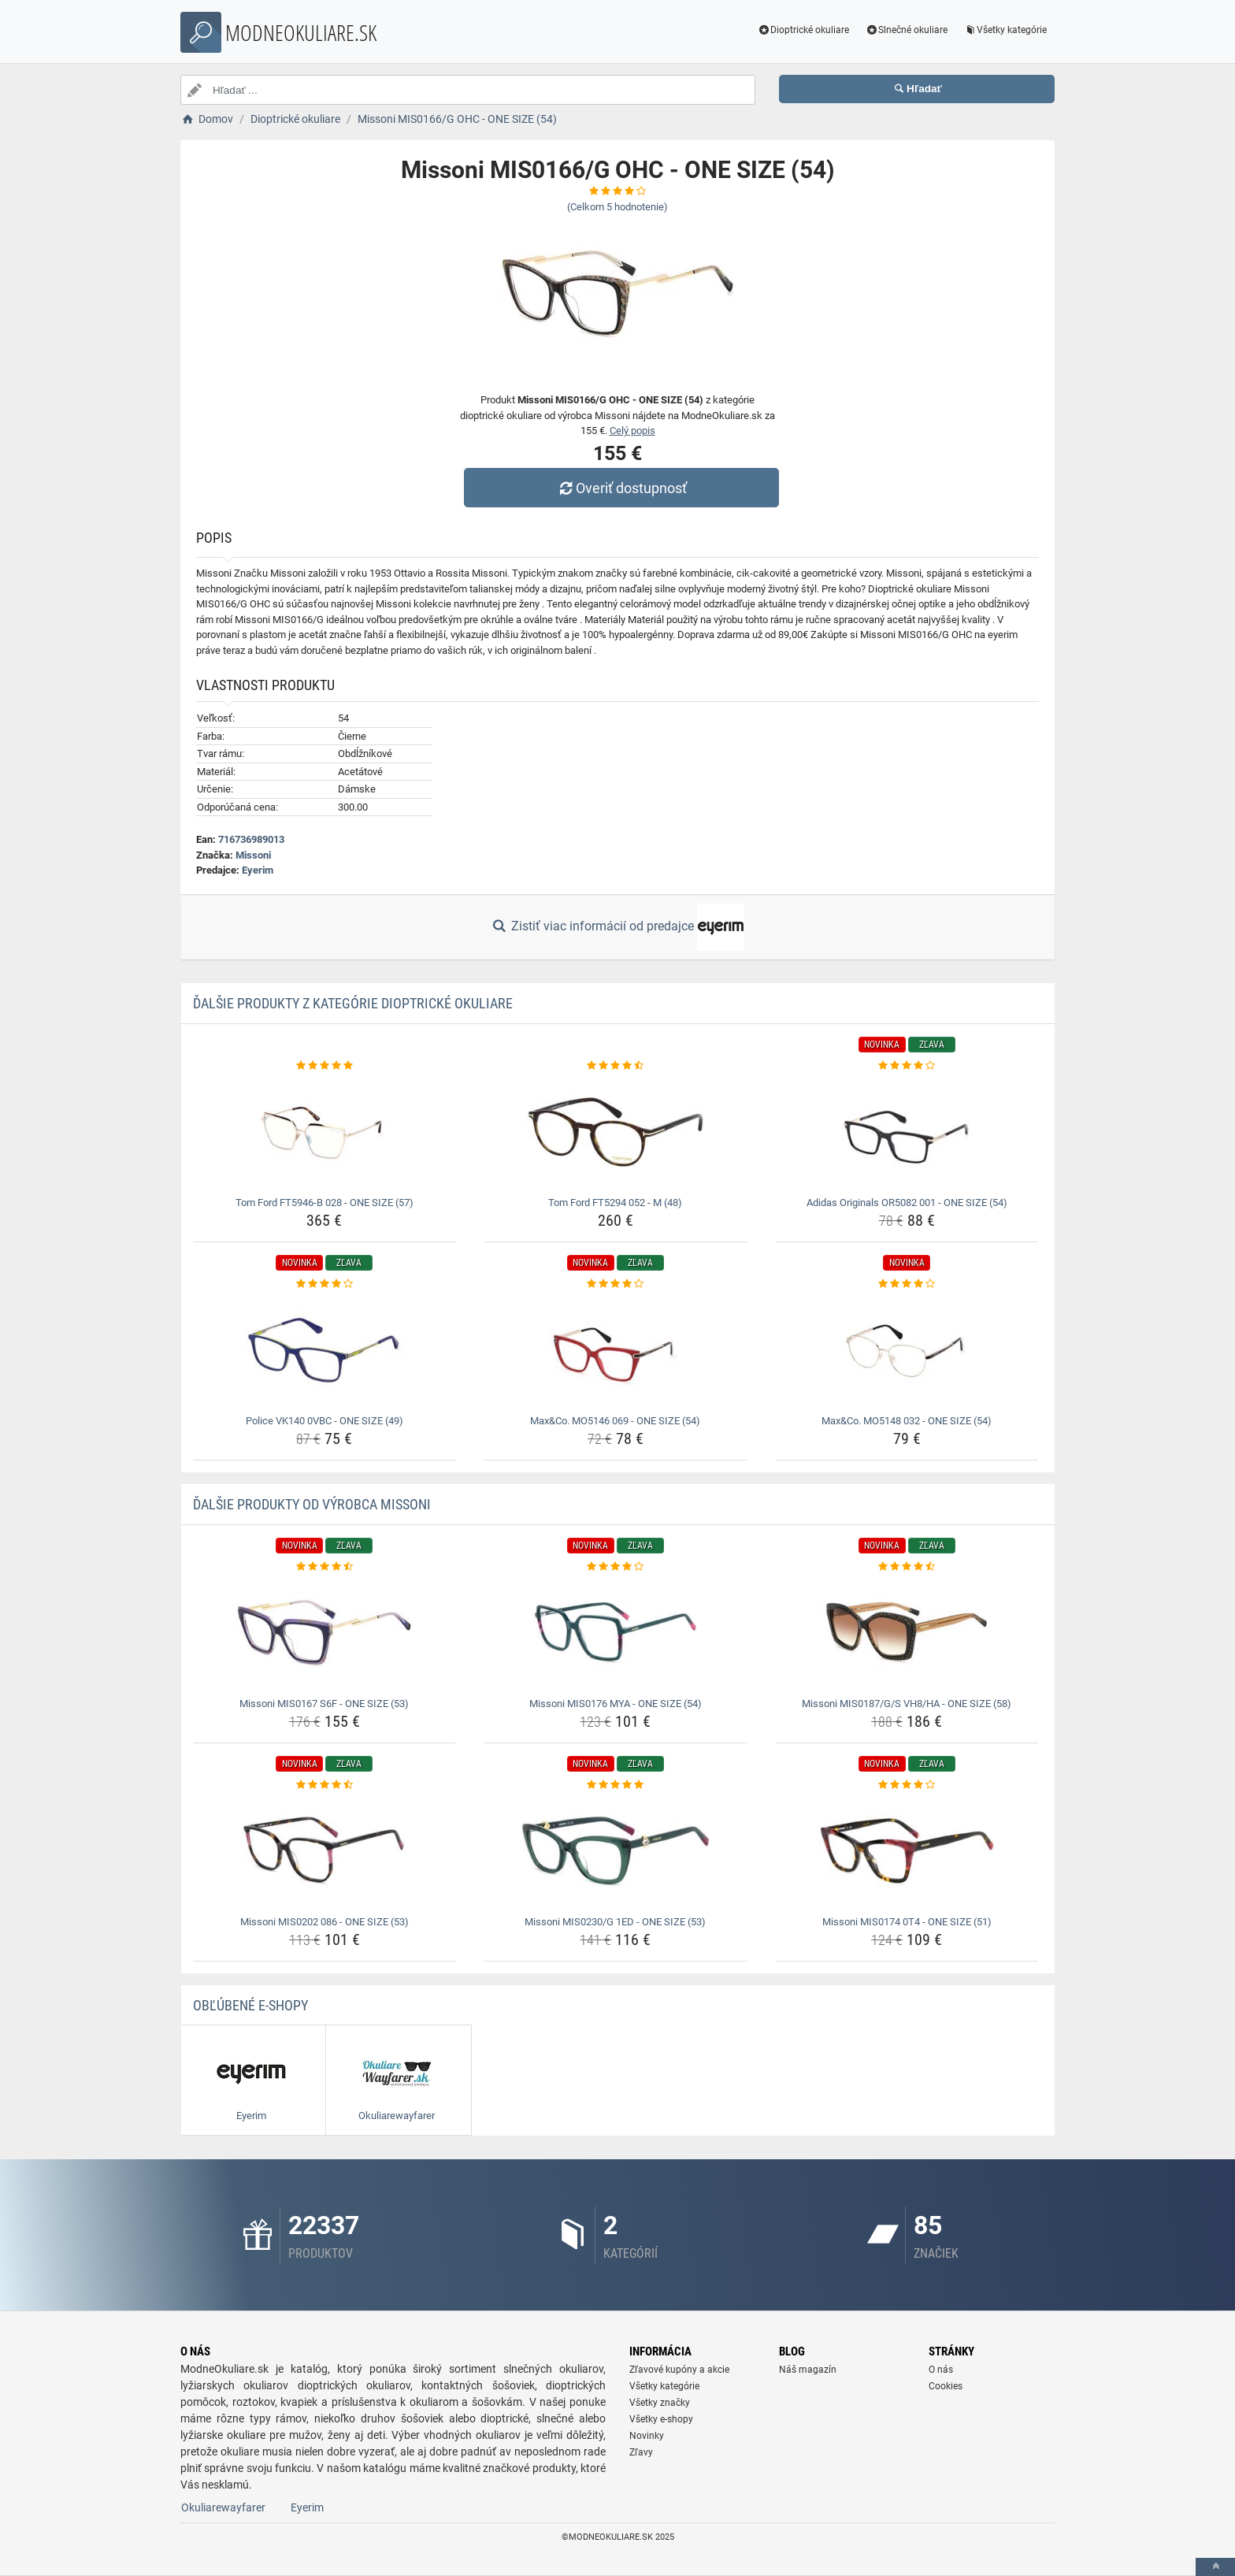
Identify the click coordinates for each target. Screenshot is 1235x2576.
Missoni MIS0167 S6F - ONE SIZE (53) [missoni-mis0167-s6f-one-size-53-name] (324, 1703)
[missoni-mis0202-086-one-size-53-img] (325, 1851)
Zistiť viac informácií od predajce (617, 927)
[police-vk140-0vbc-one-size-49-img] (325, 1350)
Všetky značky (659, 2402)
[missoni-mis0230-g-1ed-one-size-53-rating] (615, 1785)
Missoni (253, 855)
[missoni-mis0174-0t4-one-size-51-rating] (907, 1785)
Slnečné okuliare (906, 29)
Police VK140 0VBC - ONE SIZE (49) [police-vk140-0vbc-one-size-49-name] (324, 1421)
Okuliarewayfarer (223, 2507)
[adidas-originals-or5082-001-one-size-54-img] (907, 1132)
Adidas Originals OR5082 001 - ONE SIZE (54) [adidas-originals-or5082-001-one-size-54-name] (907, 1202)
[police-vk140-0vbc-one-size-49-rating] (325, 1284)
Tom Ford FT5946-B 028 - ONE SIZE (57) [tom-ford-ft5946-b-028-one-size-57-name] (325, 1202)
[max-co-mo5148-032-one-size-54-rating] (907, 1284)
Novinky (646, 2435)
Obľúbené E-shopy (250, 2005)
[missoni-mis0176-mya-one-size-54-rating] (615, 1567)
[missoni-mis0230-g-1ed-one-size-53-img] (615, 1851)
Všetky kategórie (1005, 29)
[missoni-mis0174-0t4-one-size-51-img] (907, 1851)
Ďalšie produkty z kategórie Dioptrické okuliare (353, 1003)
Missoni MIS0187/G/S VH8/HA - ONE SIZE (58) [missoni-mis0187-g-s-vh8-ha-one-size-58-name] (906, 1703)
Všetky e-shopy (661, 2419)
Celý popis (632, 430)
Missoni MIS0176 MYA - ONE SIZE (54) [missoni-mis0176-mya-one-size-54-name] (615, 1703)
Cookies (945, 2386)
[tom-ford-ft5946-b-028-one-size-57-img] (325, 1132)
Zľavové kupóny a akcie (679, 2369)
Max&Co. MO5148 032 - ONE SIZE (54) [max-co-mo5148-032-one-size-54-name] (906, 1421)
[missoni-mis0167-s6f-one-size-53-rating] (325, 1567)
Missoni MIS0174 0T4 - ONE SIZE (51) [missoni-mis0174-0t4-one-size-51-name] (907, 1922)
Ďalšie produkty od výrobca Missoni (312, 1504)
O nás (941, 2369)
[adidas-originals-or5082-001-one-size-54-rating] (907, 1066)
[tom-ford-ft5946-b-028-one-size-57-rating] (325, 1066)
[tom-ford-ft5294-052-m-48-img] (615, 1132)
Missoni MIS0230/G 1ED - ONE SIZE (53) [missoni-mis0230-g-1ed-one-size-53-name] (615, 1922)
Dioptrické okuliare (804, 29)
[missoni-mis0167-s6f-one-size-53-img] (325, 1633)
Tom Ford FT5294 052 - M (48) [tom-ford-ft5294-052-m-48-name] (615, 1202)
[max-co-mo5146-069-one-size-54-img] (615, 1350)
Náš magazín (807, 2369)
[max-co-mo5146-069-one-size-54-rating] (615, 1284)
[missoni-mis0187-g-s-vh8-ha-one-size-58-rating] (907, 1567)
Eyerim (257, 870)
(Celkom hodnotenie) (617, 207)
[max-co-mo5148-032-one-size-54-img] (907, 1350)
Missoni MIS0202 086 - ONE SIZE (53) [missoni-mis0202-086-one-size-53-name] (324, 1922)
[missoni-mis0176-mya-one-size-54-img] (615, 1633)
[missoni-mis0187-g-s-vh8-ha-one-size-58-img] (907, 1633)
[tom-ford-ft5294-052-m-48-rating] (615, 1066)
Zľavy (641, 2452)
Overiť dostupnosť (621, 488)
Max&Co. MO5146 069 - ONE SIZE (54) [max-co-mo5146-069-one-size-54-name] (615, 1421)
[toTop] (1215, 2567)
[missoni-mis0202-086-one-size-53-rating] (325, 1785)
